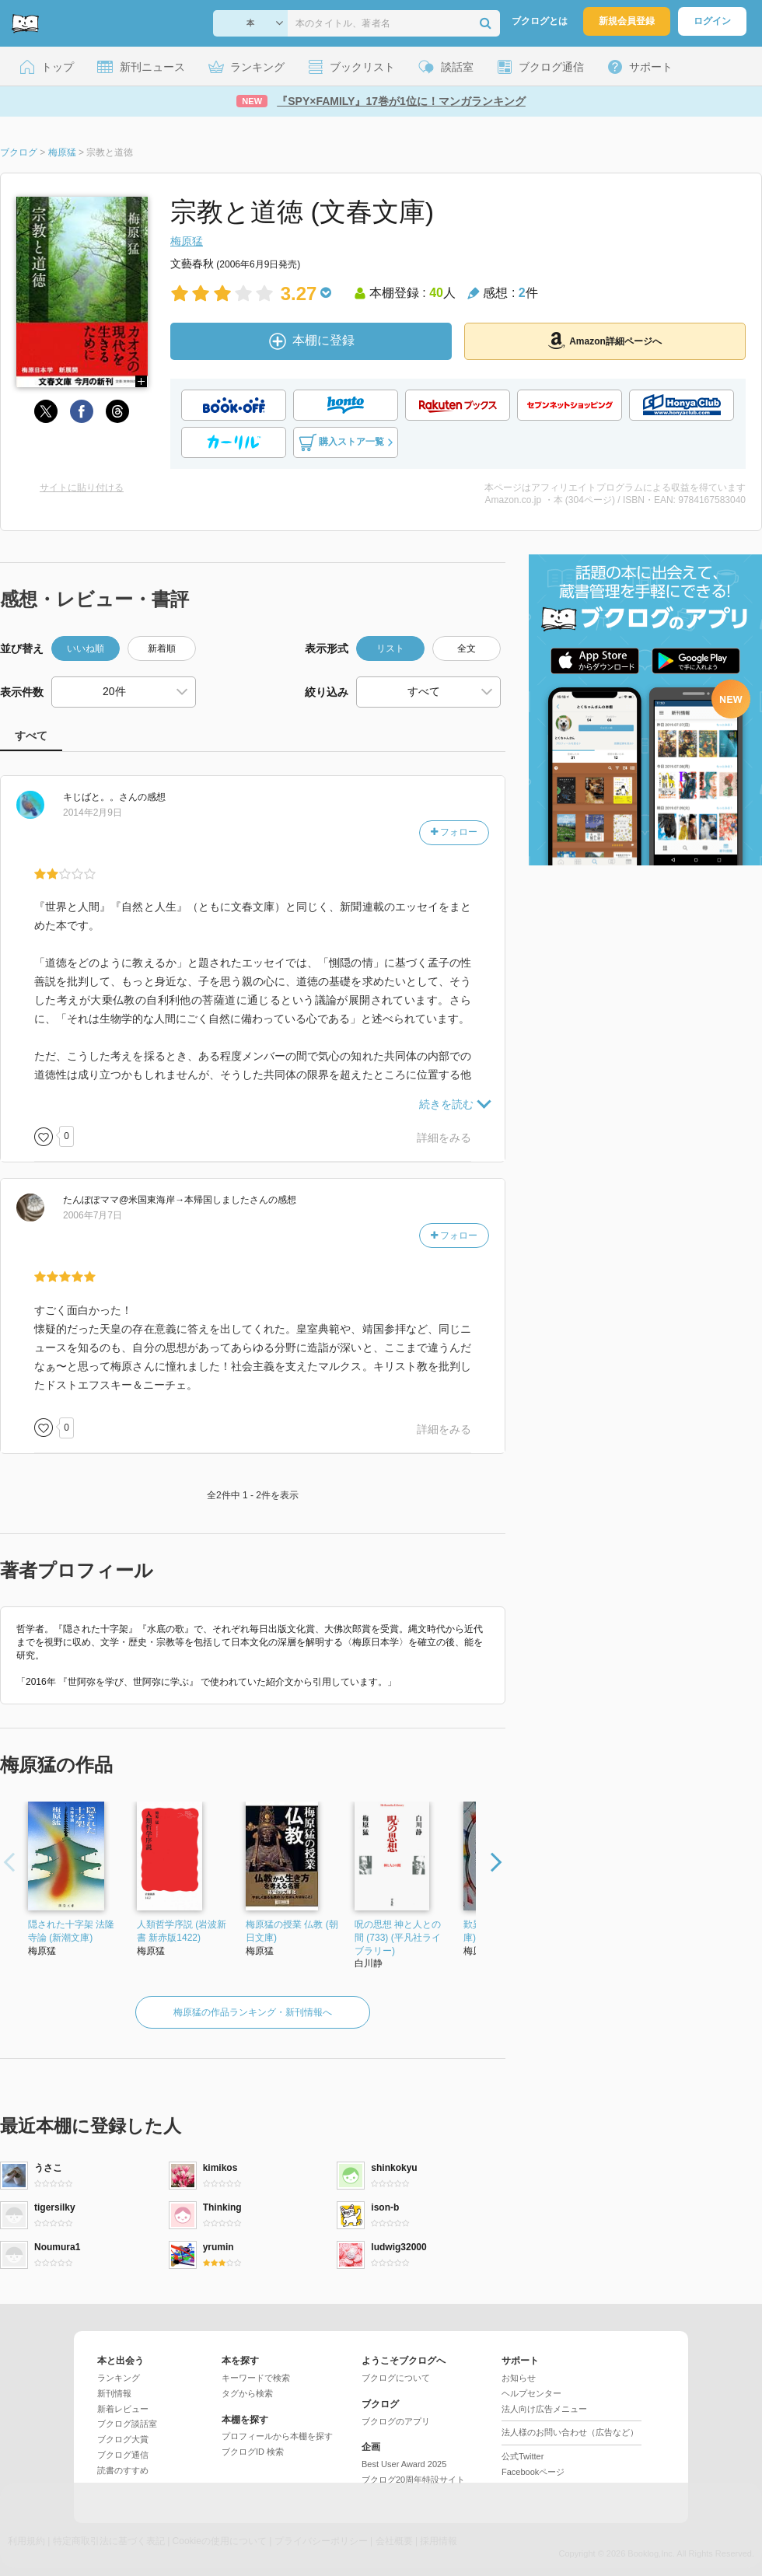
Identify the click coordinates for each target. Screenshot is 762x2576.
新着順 (162, 648)
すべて (31, 735)
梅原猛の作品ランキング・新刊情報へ (252, 2012)
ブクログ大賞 (123, 2439)
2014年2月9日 (92, 812)
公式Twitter (523, 2456)
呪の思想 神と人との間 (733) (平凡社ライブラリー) (398, 1937)
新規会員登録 (627, 21)
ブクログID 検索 (253, 2451)
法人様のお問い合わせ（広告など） (570, 2432)
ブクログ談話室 (127, 2423)
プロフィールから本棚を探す (277, 2436)
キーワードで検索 (256, 2377)
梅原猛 (186, 241)
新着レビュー (123, 2408)
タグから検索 (247, 2393)
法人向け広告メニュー (544, 2408)
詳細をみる (444, 1137)
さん (100, 797)
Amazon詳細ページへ (605, 340)
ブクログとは (540, 21)
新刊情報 (114, 2393)
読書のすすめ (123, 2470)
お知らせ (519, 2377)
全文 (466, 648)
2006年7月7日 (92, 1215)
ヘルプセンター (531, 2393)
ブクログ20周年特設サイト (413, 2479)
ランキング (118, 2377)
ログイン (712, 21)
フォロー (454, 832)
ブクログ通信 (123, 2454)
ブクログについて (396, 2377)
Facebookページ (533, 2471)
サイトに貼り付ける (82, 487)
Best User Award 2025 (404, 2464)
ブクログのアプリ (396, 2421)
